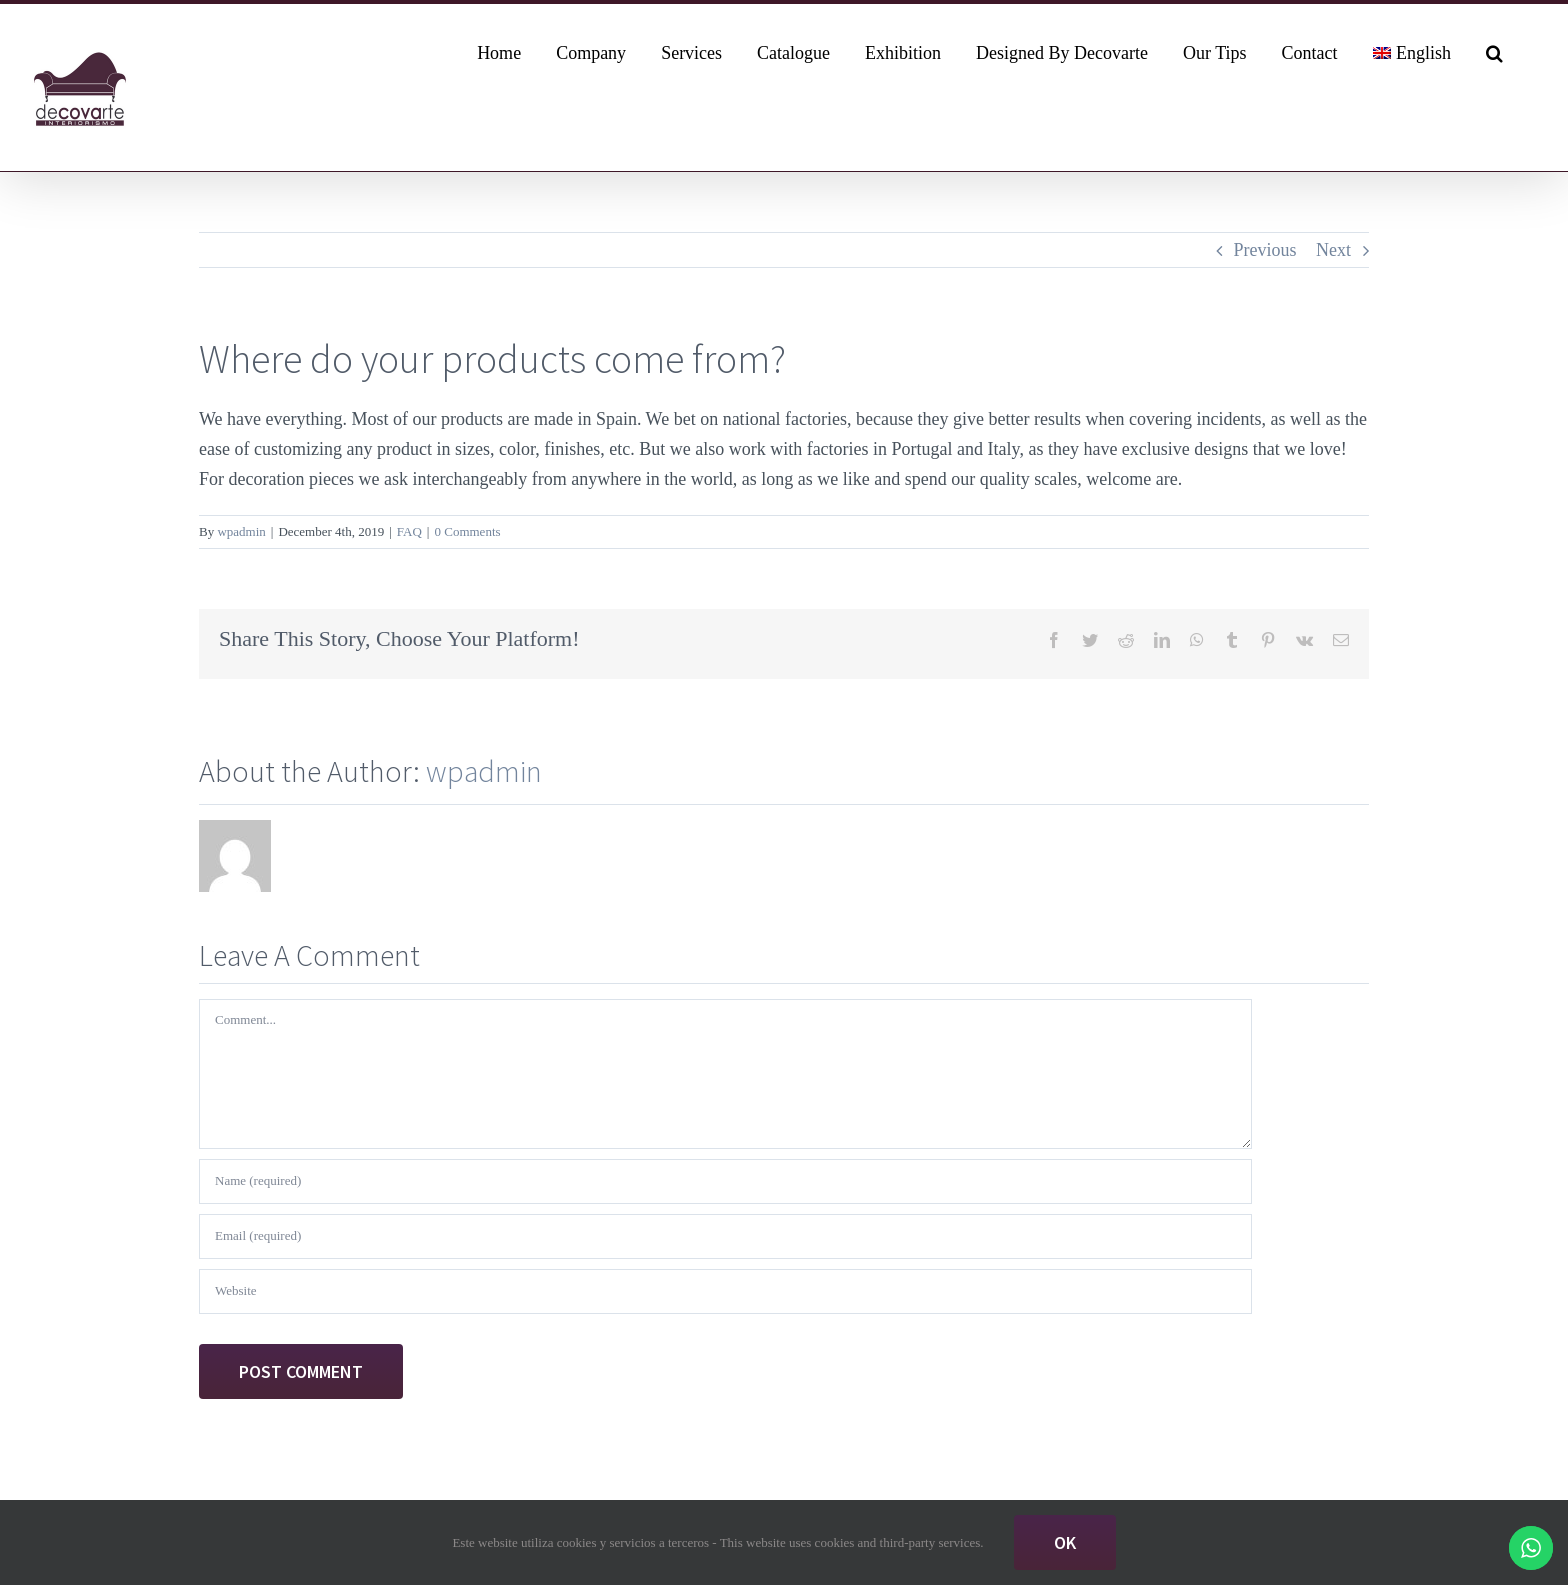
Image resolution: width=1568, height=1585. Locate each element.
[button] (1494, 51)
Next (1333, 250)
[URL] (725, 1291)
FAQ (409, 531)
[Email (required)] (725, 1236)
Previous (1265, 250)
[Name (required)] (725, 1181)
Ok (1065, 1542)
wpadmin (241, 531)
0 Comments (467, 531)
